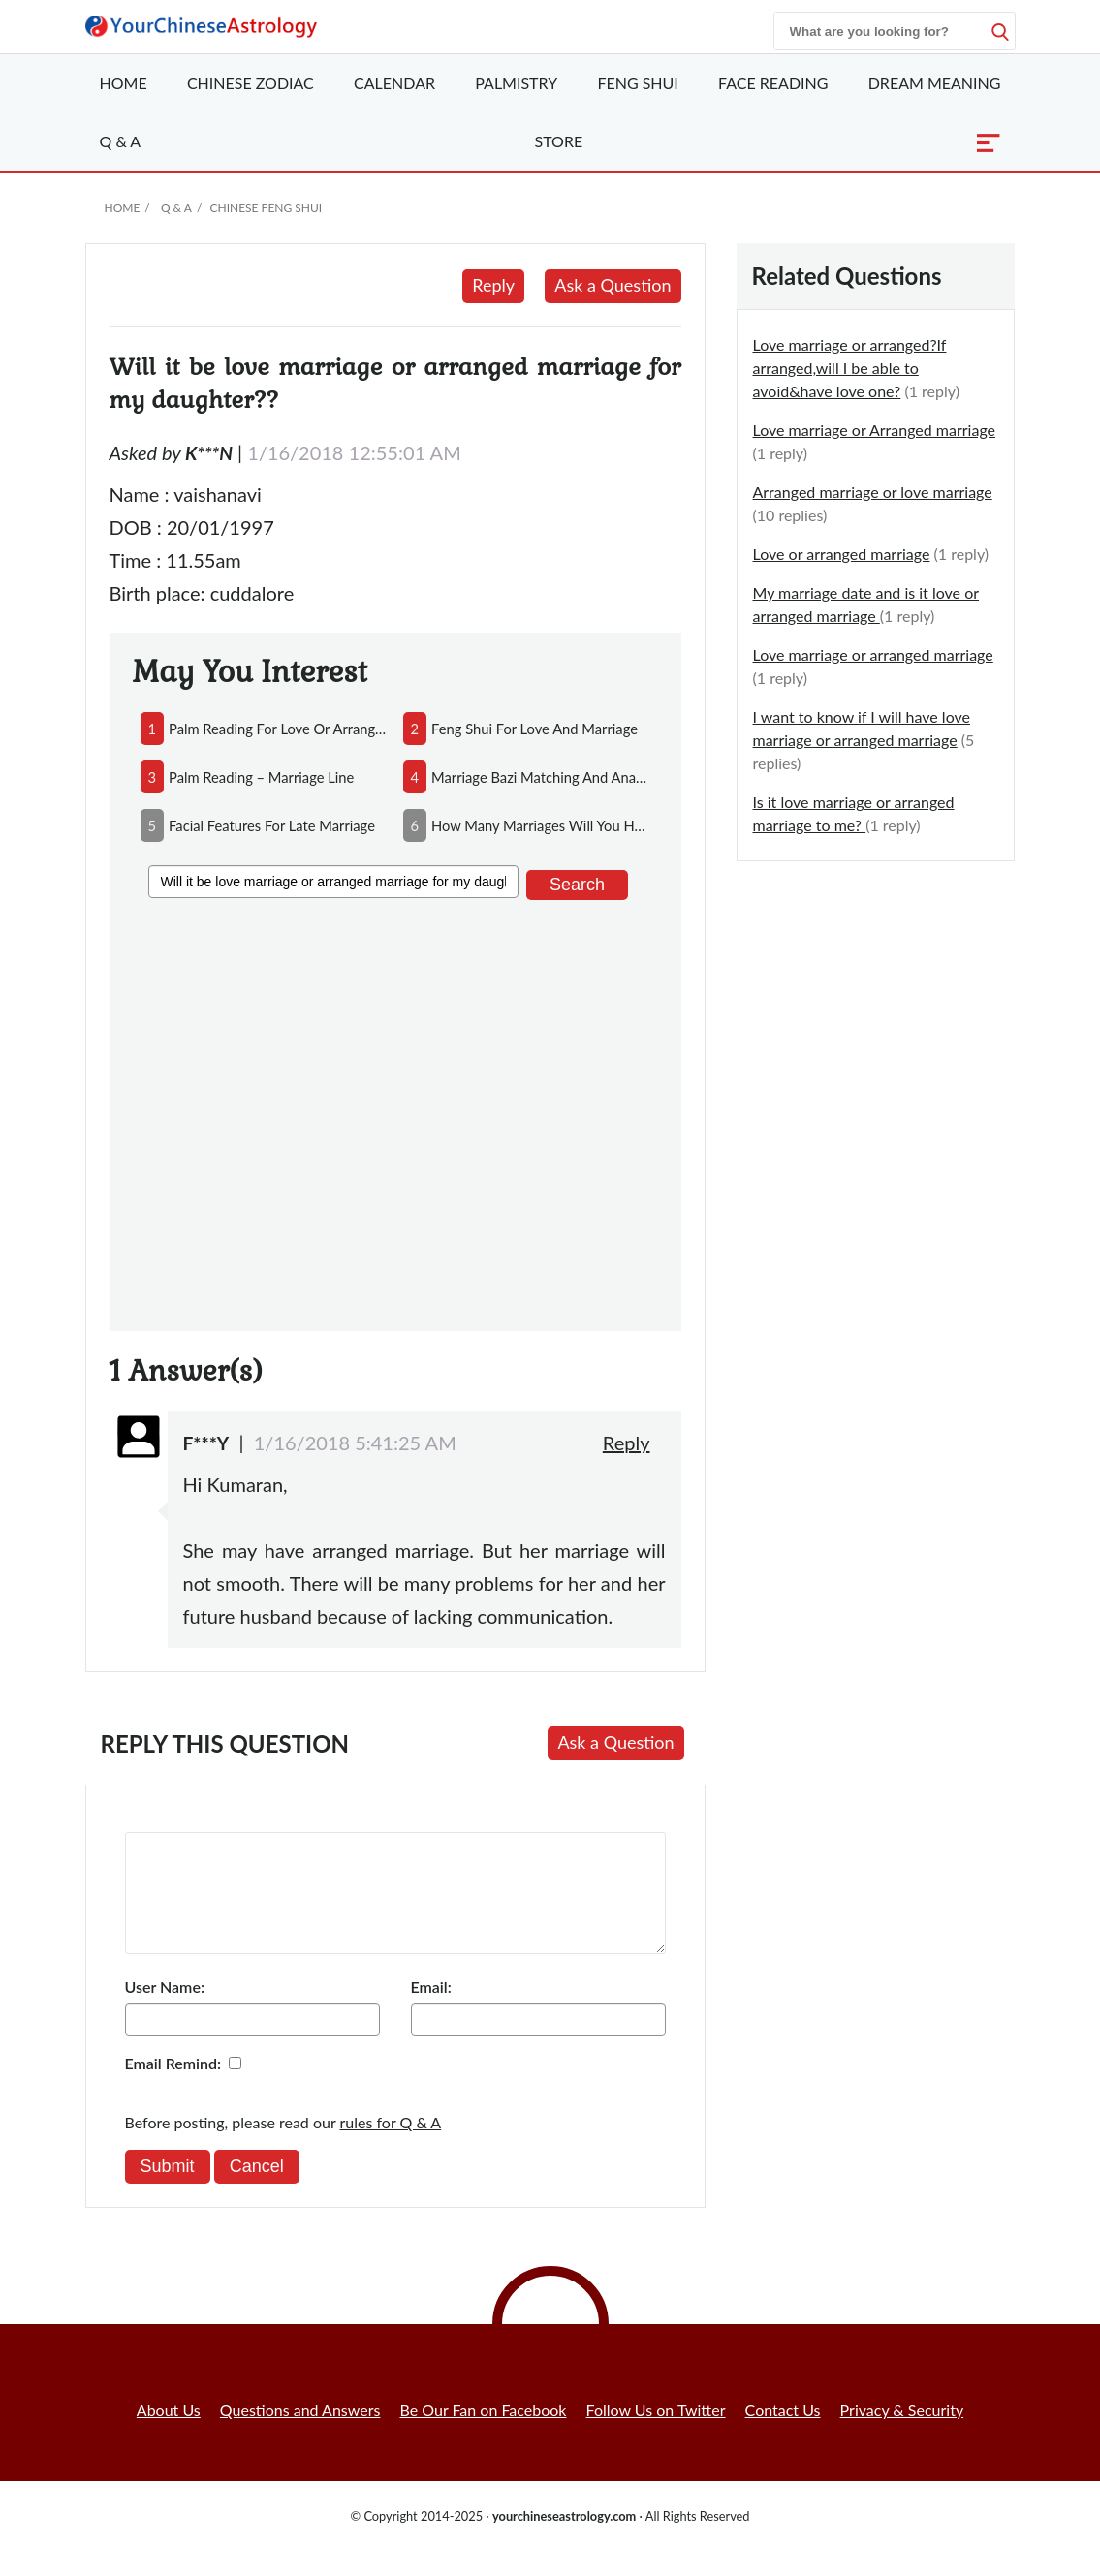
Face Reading (773, 83)
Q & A (120, 141)
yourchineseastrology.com (564, 2539)
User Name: (164, 2010)
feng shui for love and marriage (534, 728)
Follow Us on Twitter (656, 2433)
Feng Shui (637, 83)
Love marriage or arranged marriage (873, 654)
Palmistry (516, 83)
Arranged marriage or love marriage (872, 491)
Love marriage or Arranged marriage (874, 429)
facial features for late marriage (272, 825)
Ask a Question (612, 284)
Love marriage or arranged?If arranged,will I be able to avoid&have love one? (850, 367)
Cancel (257, 2189)
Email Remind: (173, 2086)
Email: (431, 2010)
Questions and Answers (300, 2433)
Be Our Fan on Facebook (483, 2433)
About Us (169, 2433)
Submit (168, 2189)
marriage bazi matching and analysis (540, 777)
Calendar (394, 83)
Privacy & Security (902, 2433)
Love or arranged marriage (841, 553)
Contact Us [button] (783, 2433)
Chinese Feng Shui (265, 208)
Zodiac (250, 83)
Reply (493, 284)
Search (577, 884)
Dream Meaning (934, 83)
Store (559, 141)
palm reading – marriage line (261, 777)
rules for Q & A (391, 2145)
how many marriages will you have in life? (540, 825)
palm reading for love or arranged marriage (278, 728)
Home (123, 83)
